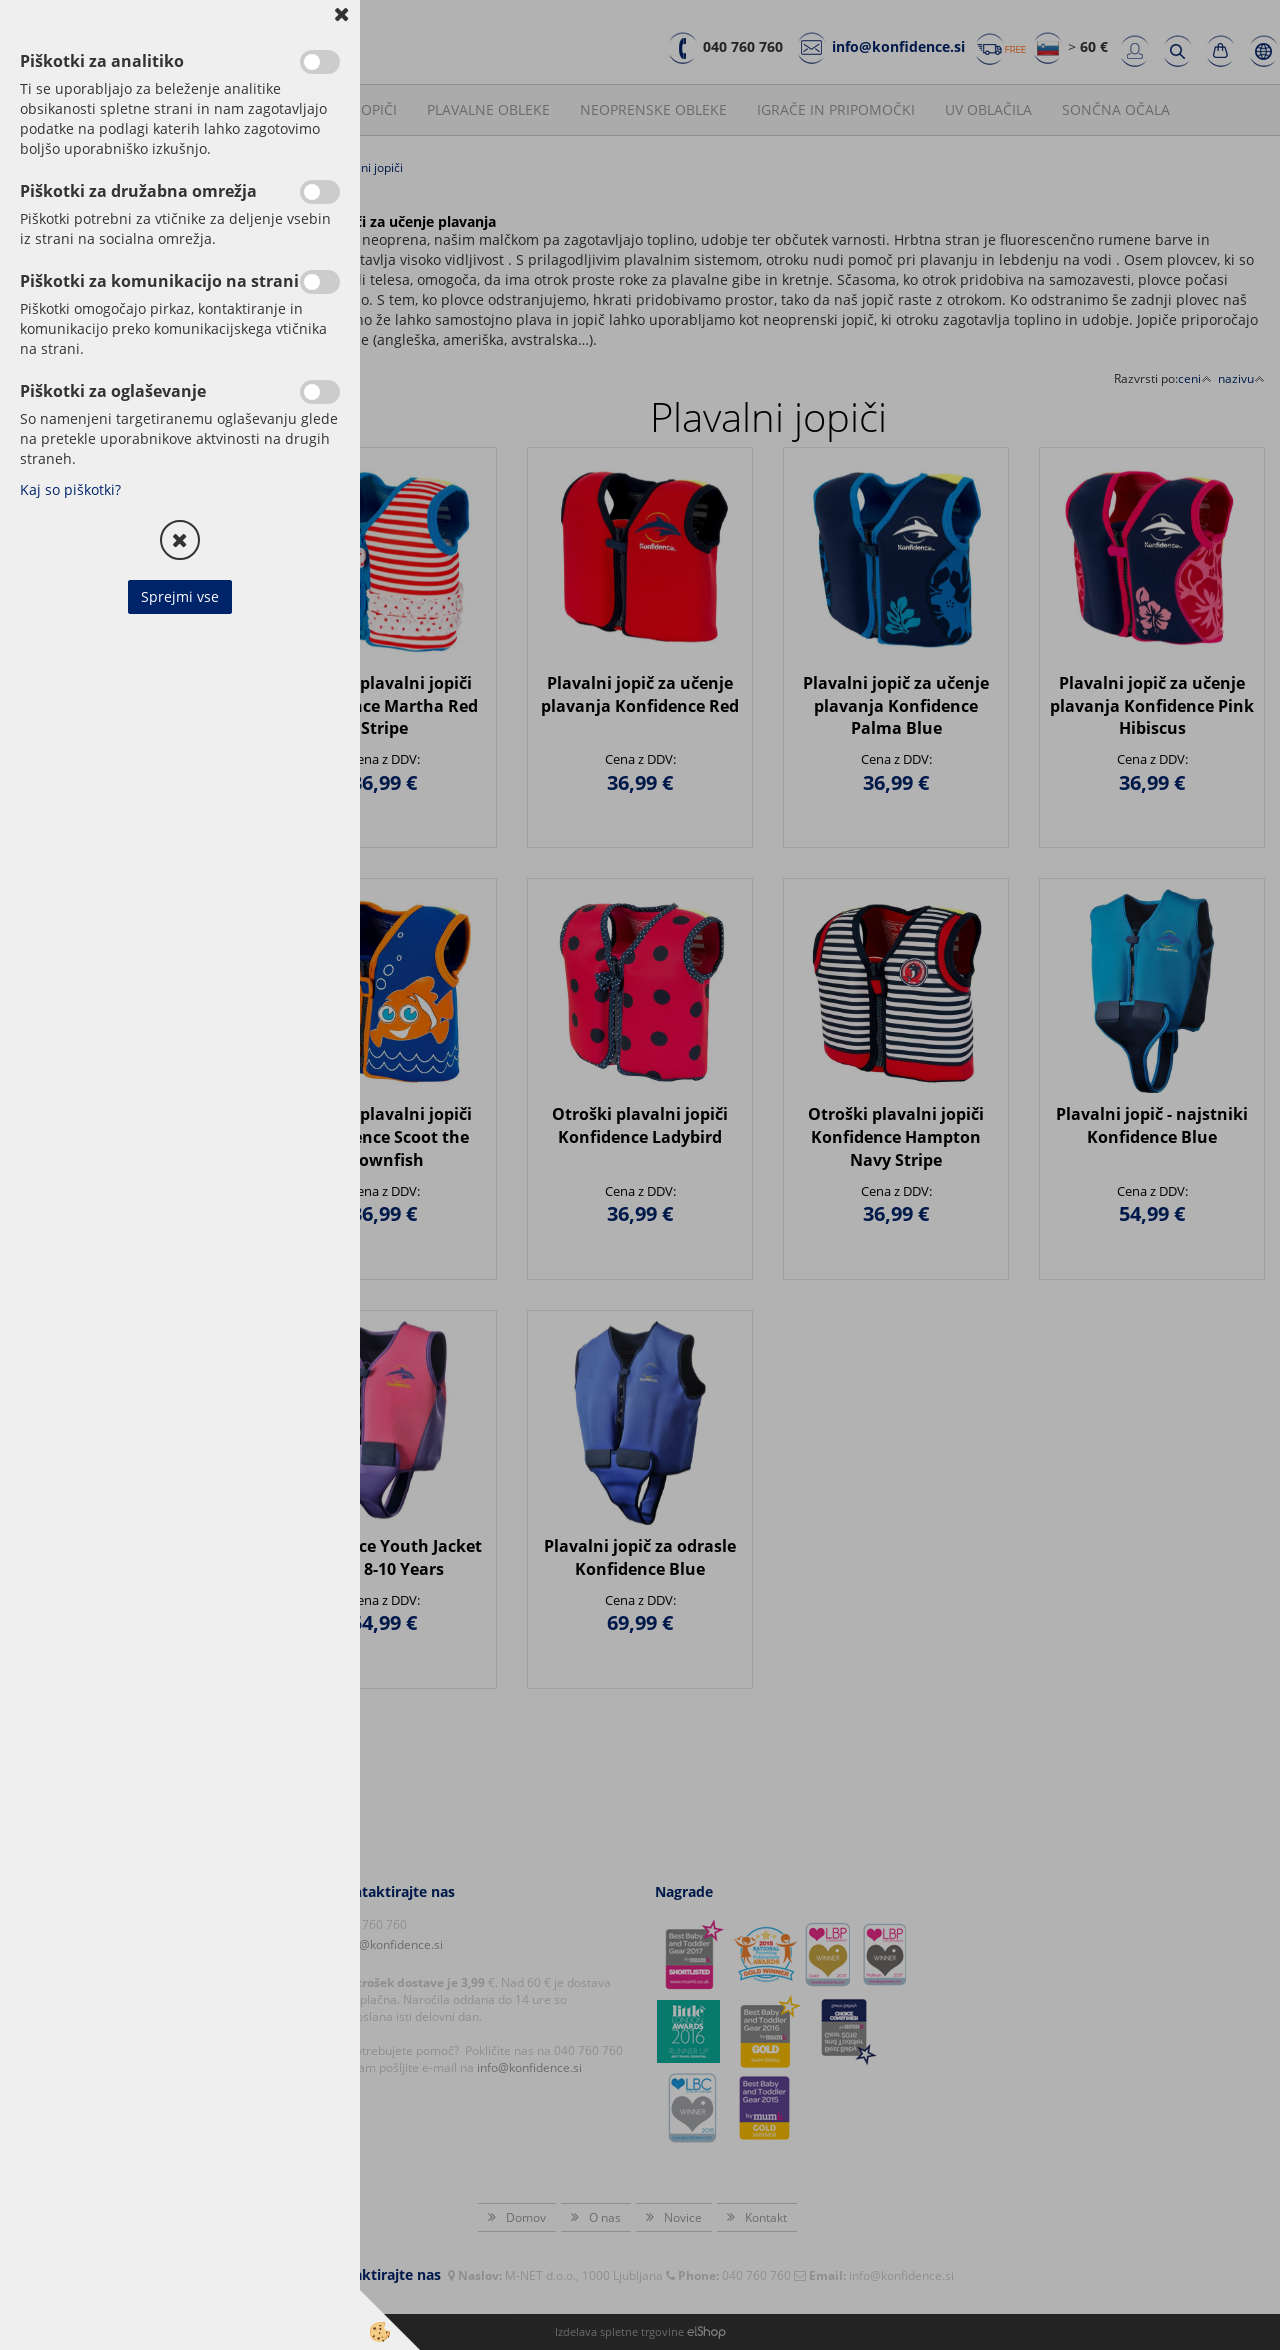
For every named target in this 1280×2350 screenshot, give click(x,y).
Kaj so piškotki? (70, 489)
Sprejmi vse (180, 596)
